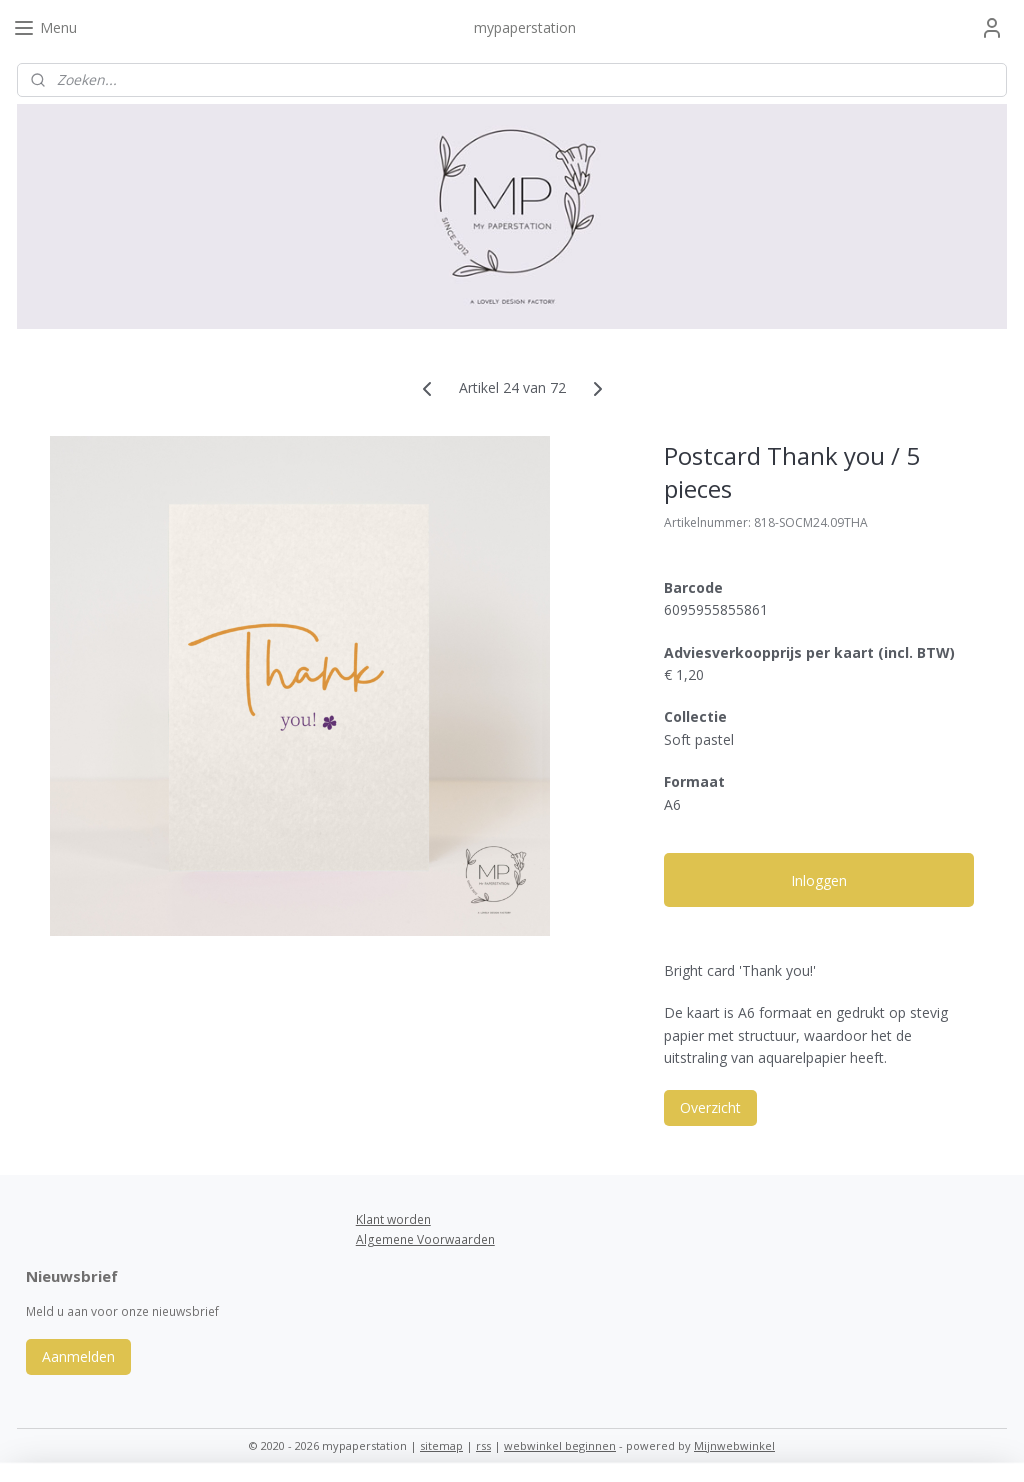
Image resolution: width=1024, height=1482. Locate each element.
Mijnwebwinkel (734, 1445)
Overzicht (710, 1107)
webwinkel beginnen (560, 1445)
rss (483, 1445)
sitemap (441, 1445)
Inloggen (819, 880)
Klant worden (393, 1219)
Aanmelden (78, 1356)
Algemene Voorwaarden (425, 1239)
